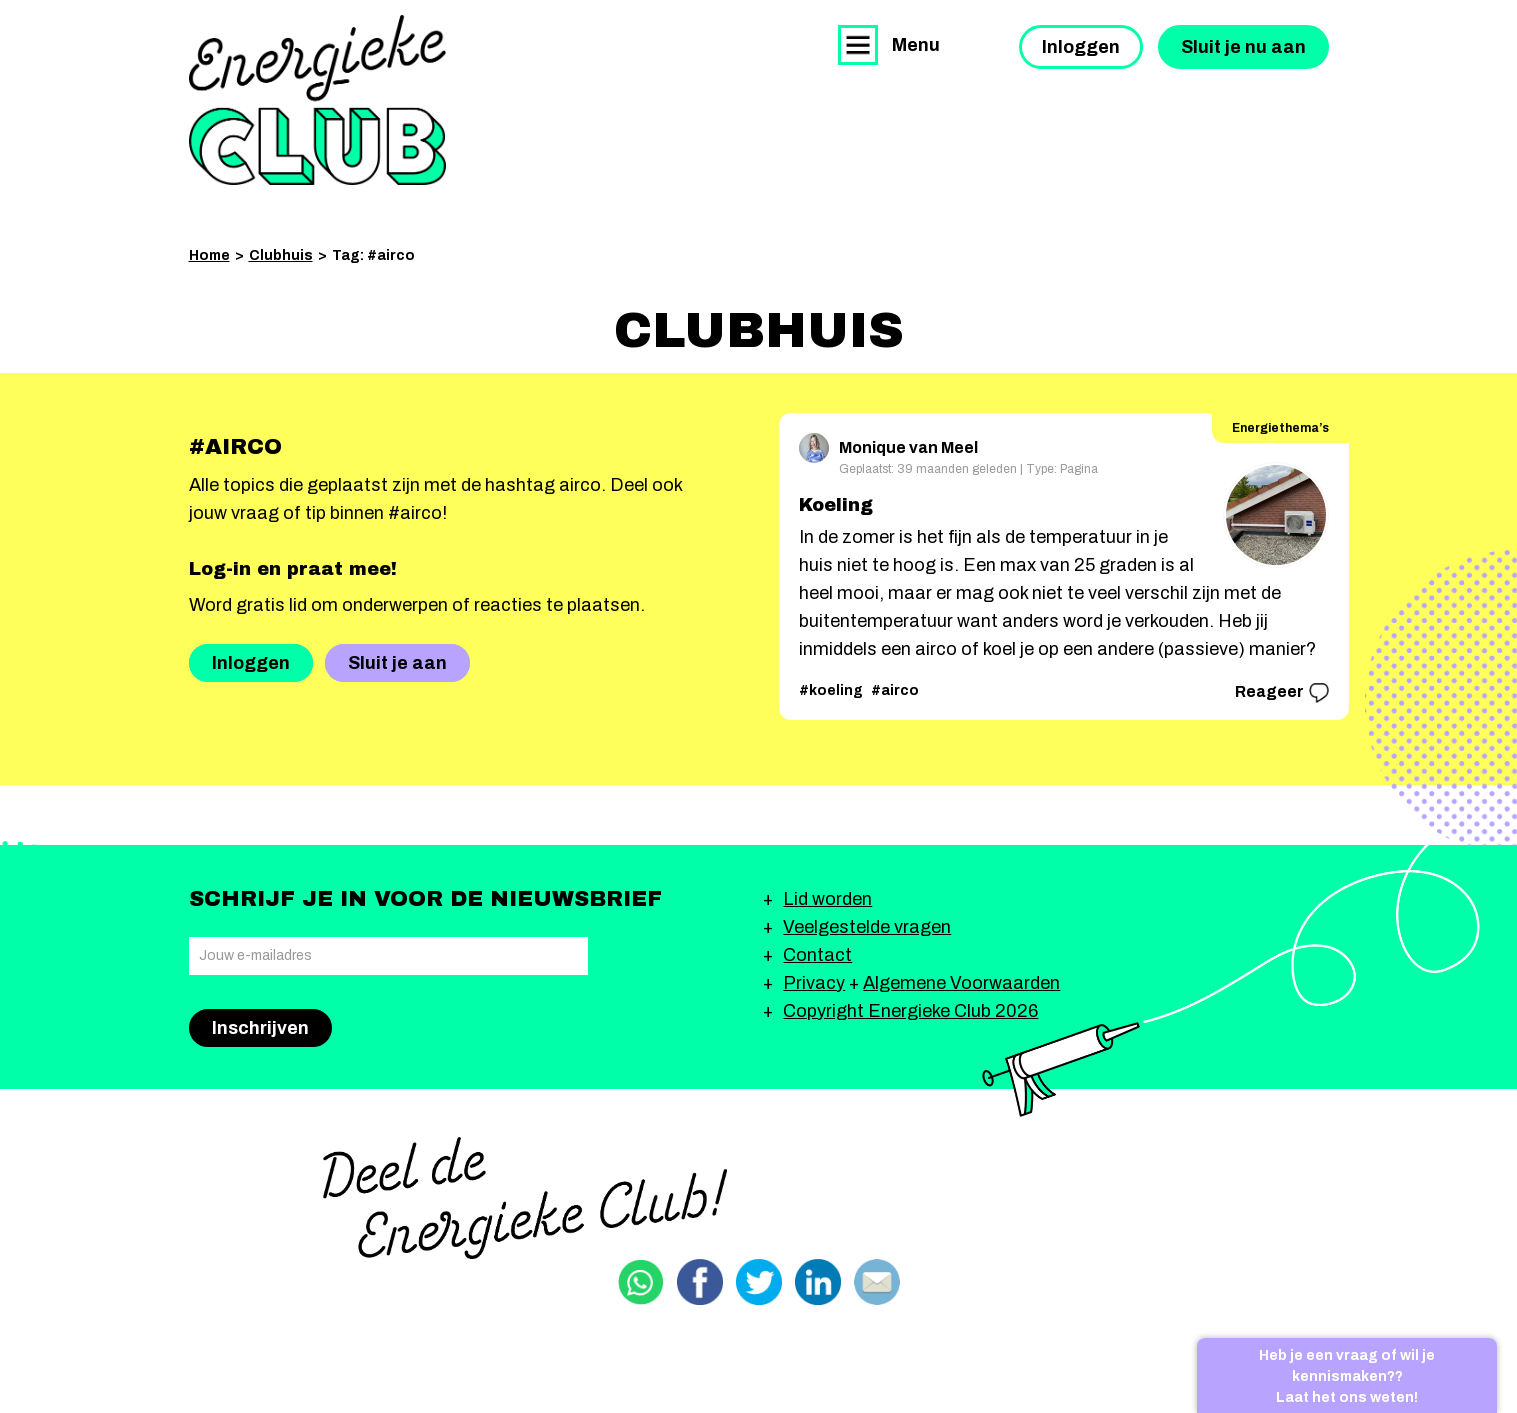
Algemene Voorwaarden (961, 983)
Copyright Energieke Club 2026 (910, 1011)
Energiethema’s (1280, 428)
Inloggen (1081, 47)
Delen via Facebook (700, 1282)
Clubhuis (281, 255)
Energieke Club (317, 100)
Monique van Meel (888, 444)
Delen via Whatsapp (641, 1282)
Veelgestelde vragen (867, 927)
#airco (895, 690)
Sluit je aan (397, 663)
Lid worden (827, 899)
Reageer (1282, 693)
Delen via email (877, 1282)
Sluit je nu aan (1243, 47)
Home (209, 255)
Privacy (814, 983)
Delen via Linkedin (818, 1282)
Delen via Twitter (759, 1282)
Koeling (836, 505)
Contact (817, 955)
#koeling (831, 690)
